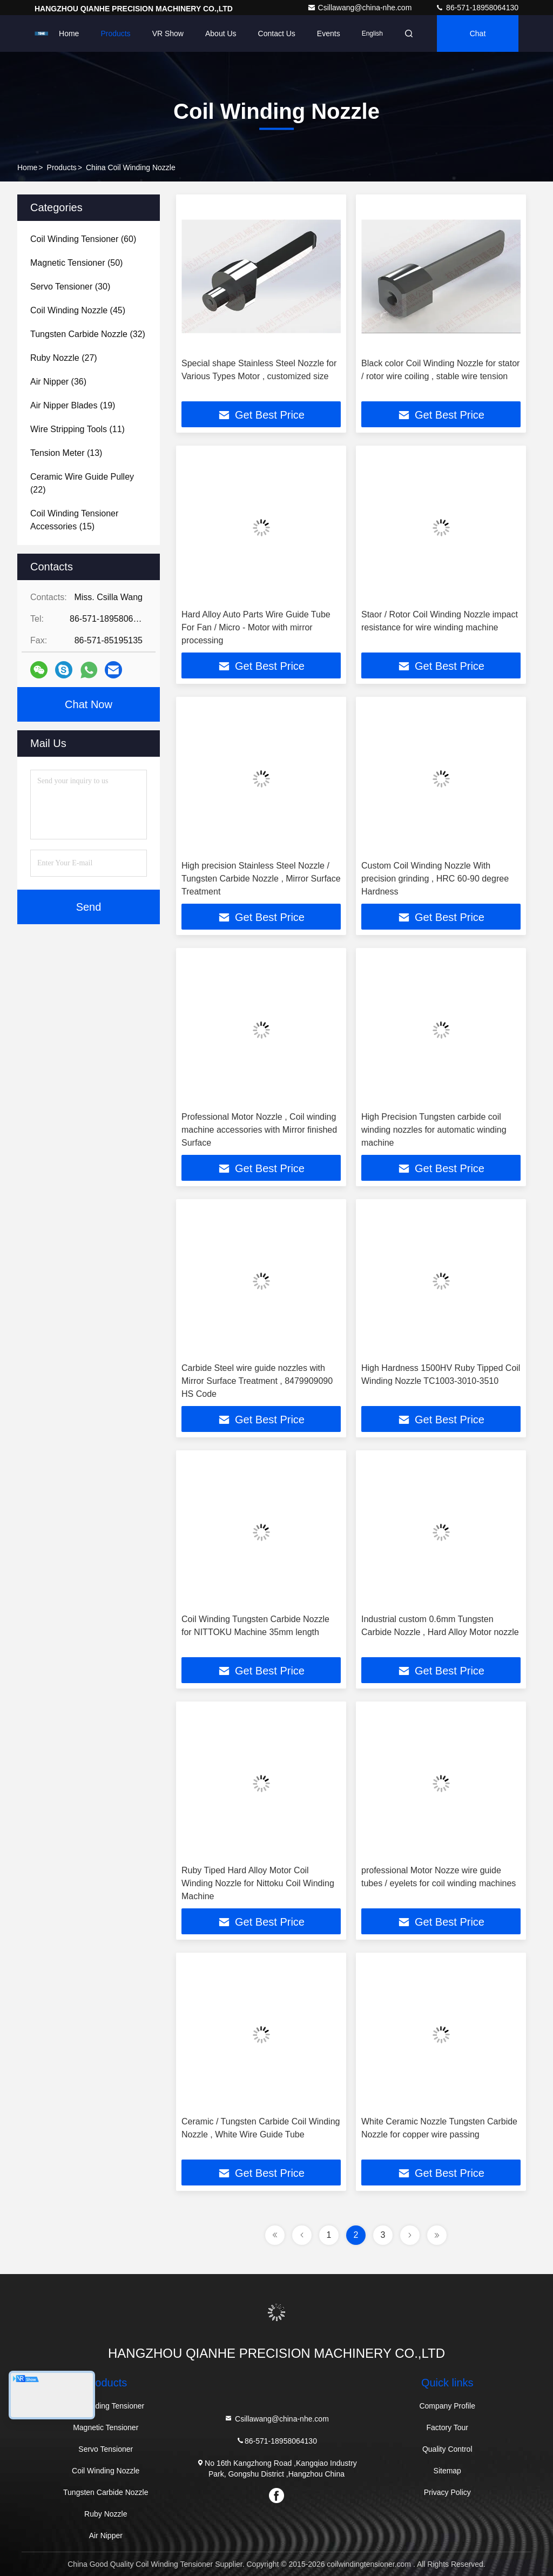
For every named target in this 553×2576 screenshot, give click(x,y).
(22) (82, 483)
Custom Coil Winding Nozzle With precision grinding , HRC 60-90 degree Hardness (435, 878)
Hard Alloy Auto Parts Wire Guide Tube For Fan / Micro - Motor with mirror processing (256, 627)
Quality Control (447, 2449)
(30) (70, 286)
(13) (66, 453)
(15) (74, 520)
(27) (63, 357)
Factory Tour (447, 2427)
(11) (77, 429)
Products (115, 33)
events (328, 33)
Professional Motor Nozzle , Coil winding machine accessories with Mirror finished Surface (259, 1129)
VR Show (168, 33)
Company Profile (447, 2406)
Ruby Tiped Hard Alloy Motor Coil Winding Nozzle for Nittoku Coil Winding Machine (257, 1883)
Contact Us (276, 33)
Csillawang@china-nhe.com (360, 7)
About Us (221, 33)
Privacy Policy (447, 2492)
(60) (83, 239)
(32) (87, 334)
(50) (76, 262)
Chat (478, 33)
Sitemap (447, 2470)
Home (69, 33)
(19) (72, 405)
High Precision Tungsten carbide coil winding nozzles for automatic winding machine (434, 1129)
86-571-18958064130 (476, 7)
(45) (77, 310)
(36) (58, 381)
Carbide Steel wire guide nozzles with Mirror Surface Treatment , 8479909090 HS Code (257, 1380)
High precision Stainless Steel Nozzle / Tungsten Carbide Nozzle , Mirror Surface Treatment (261, 878)
